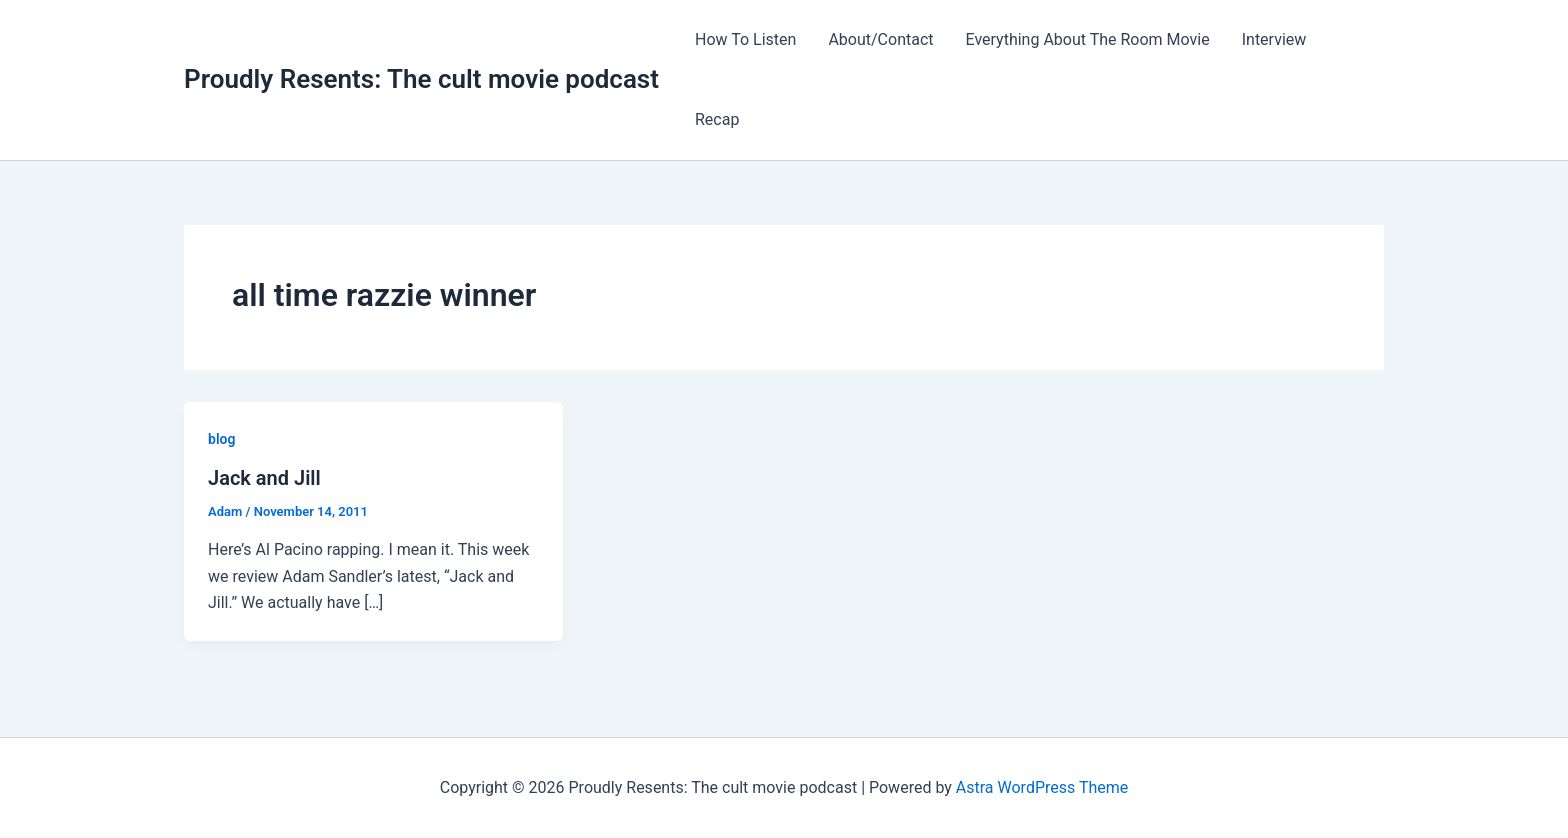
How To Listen (745, 39)
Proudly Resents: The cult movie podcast (421, 79)
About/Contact (880, 39)
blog (221, 439)
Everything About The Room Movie (1088, 39)
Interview (1274, 39)
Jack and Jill (264, 478)
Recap (717, 119)
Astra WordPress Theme (1042, 787)
